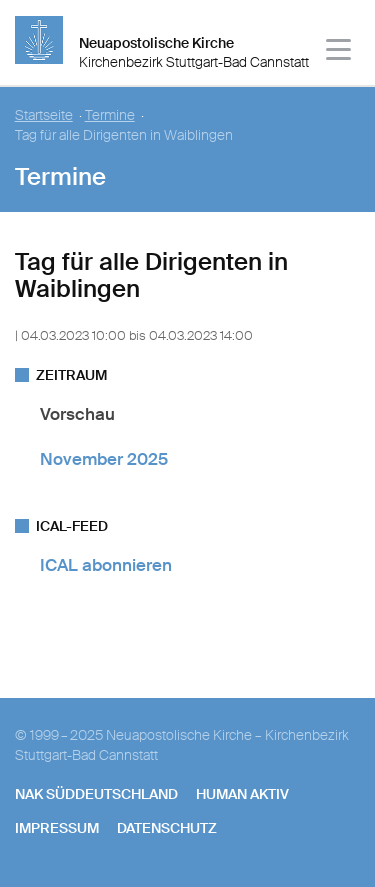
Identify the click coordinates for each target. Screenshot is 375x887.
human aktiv (242, 794)
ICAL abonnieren (106, 565)
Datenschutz (167, 828)
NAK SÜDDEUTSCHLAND (96, 794)
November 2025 (104, 459)
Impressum (57, 828)
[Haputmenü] (339, 52)
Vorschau (77, 414)
